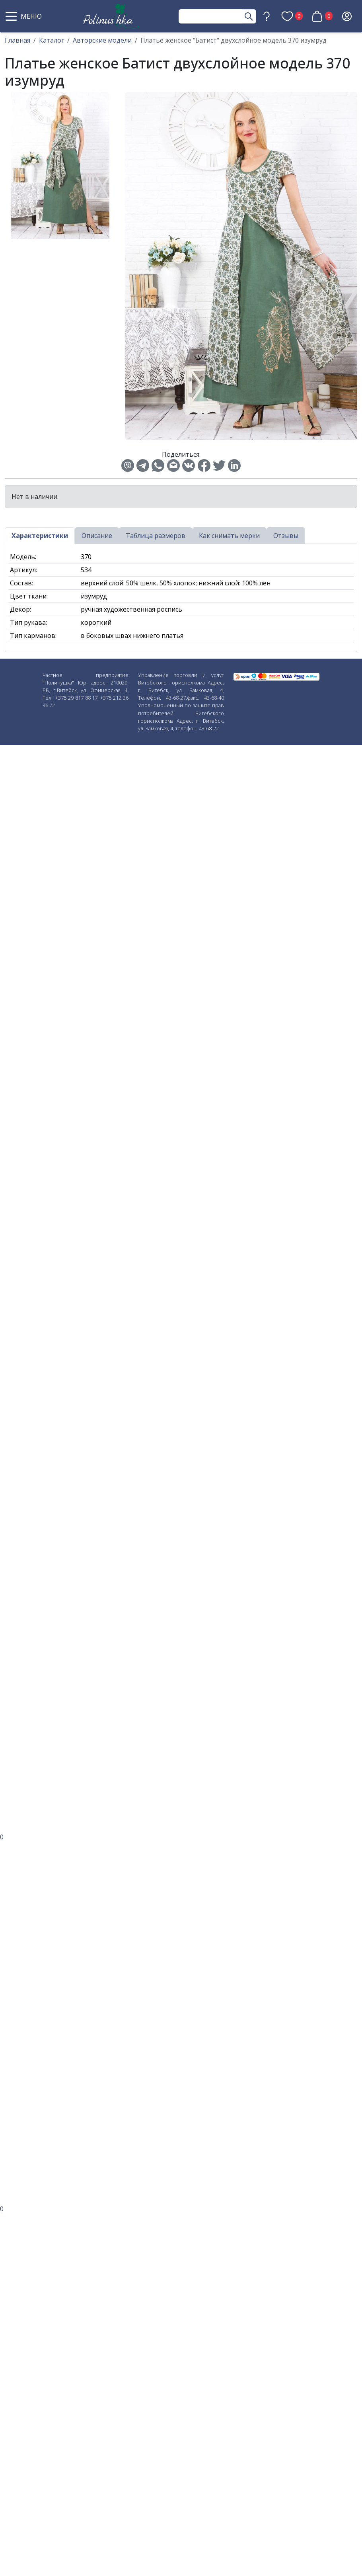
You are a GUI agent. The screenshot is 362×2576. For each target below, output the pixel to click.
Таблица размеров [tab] (155, 535)
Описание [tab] (97, 535)
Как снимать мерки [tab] (229, 535)
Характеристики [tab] (40, 535)
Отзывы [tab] (285, 535)
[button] (25, 16)
